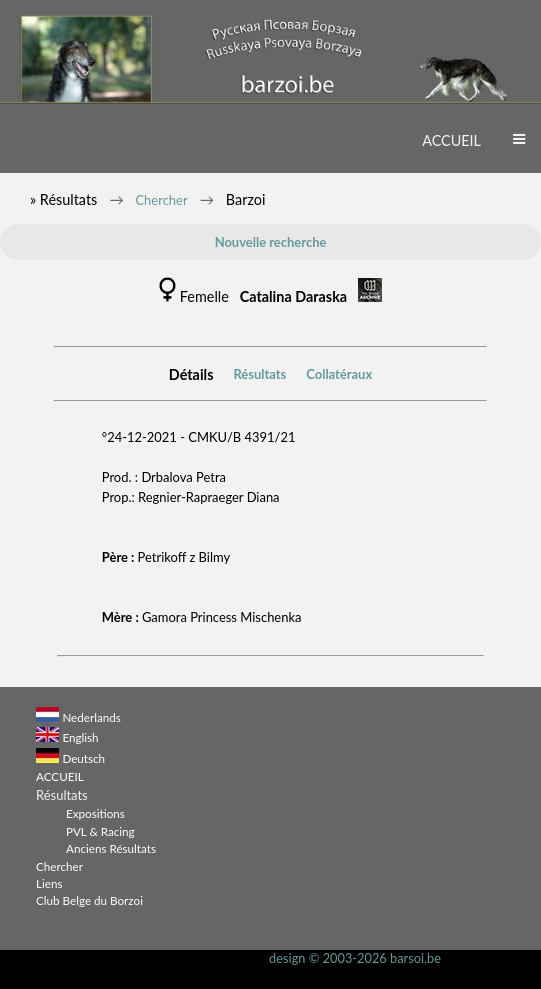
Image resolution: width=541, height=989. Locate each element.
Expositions (95, 813)
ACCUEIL (451, 140)
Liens (49, 883)
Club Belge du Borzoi (89, 900)
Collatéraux (339, 374)
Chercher (161, 200)
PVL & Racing (100, 831)
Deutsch (83, 758)
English (80, 737)
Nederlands (91, 717)
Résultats (259, 374)
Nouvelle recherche (271, 242)
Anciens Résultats (111, 848)
